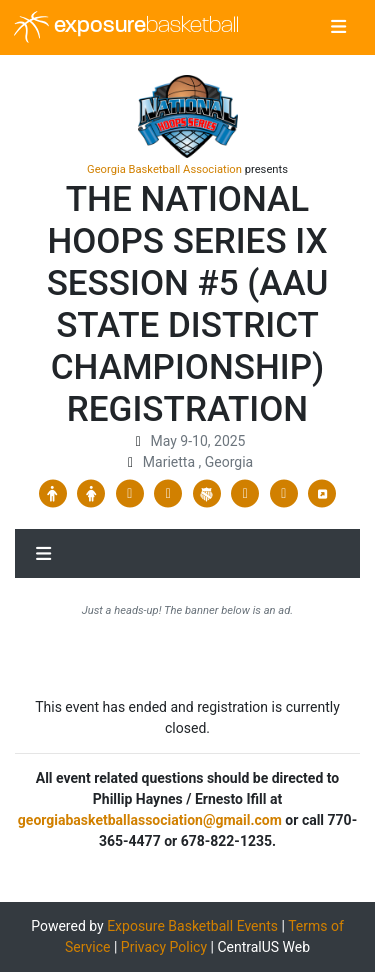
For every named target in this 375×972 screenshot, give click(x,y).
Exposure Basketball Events (192, 926)
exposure (126, 27)
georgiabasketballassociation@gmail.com (150, 820)
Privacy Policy (164, 947)
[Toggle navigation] (338, 28)
